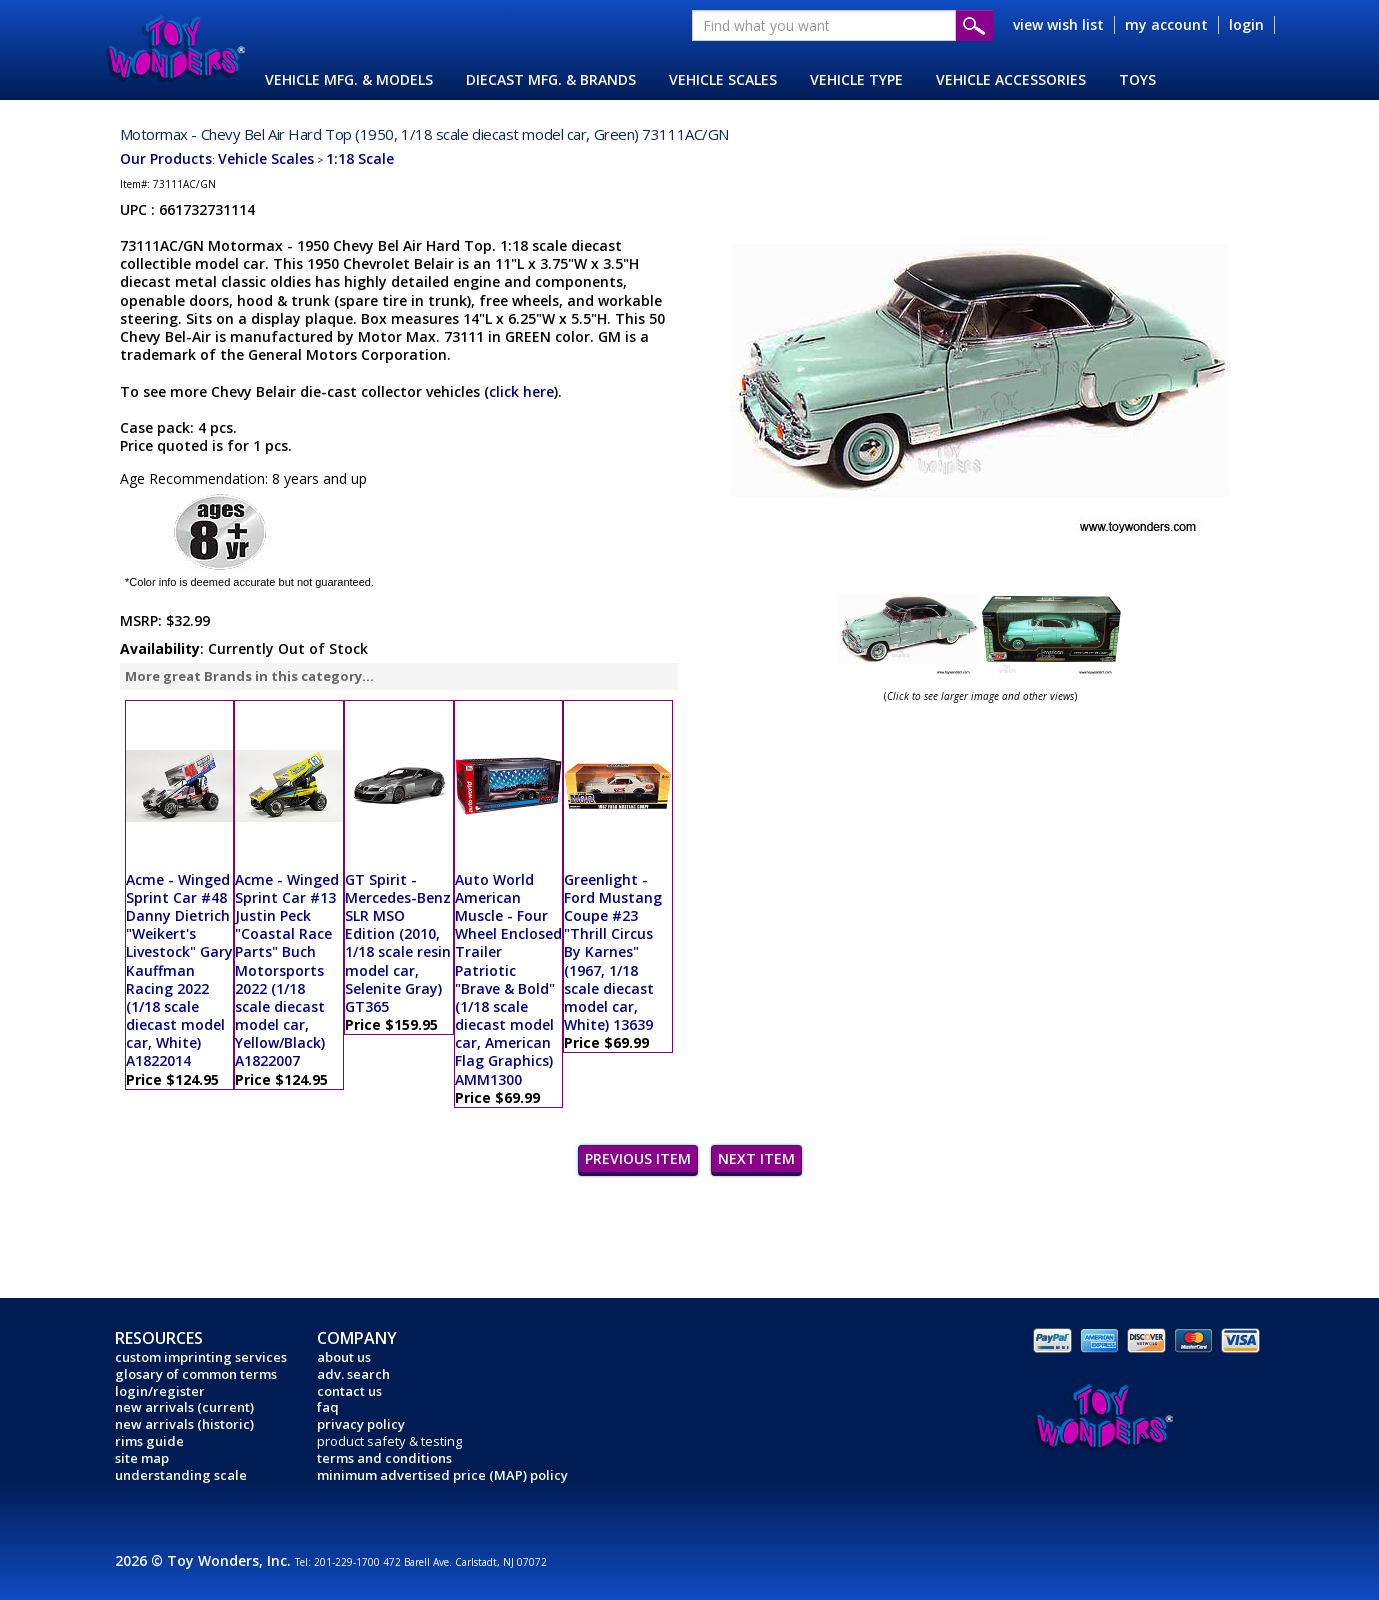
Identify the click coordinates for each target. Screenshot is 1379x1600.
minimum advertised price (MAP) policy (442, 1475)
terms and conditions (384, 1458)
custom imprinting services (201, 1357)
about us (344, 1357)
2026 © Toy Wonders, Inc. (205, 1560)
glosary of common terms (196, 1374)
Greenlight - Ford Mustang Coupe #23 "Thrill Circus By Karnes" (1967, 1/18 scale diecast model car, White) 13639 (613, 952)
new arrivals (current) (184, 1407)
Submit (974, 25)
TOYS (1137, 79)
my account (1166, 24)
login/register (160, 1391)
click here (521, 391)
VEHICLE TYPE (856, 79)
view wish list (1058, 24)
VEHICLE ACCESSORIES (1011, 79)
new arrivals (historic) (184, 1424)
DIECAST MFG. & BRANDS (551, 79)
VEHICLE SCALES (723, 79)
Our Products (166, 158)
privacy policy (361, 1424)
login (1246, 24)
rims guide (149, 1441)
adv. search (353, 1374)
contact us (349, 1391)
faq (328, 1407)
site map (142, 1458)
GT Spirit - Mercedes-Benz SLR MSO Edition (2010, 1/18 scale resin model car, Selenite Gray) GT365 (398, 943)
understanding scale (181, 1475)
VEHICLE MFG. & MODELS (349, 79)
